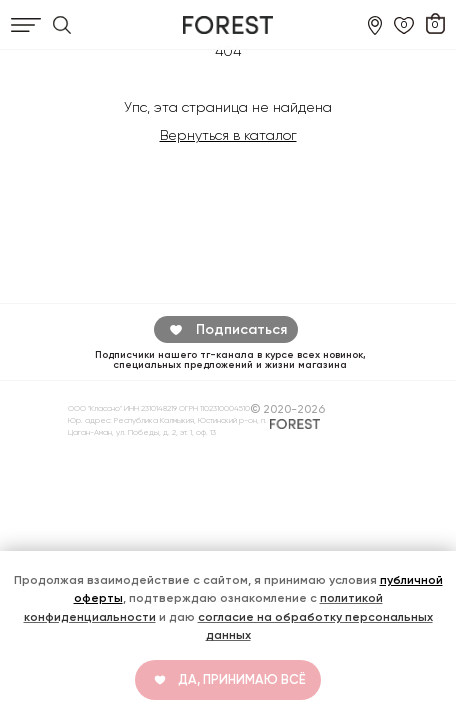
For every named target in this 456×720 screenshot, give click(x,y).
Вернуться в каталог (228, 135)
